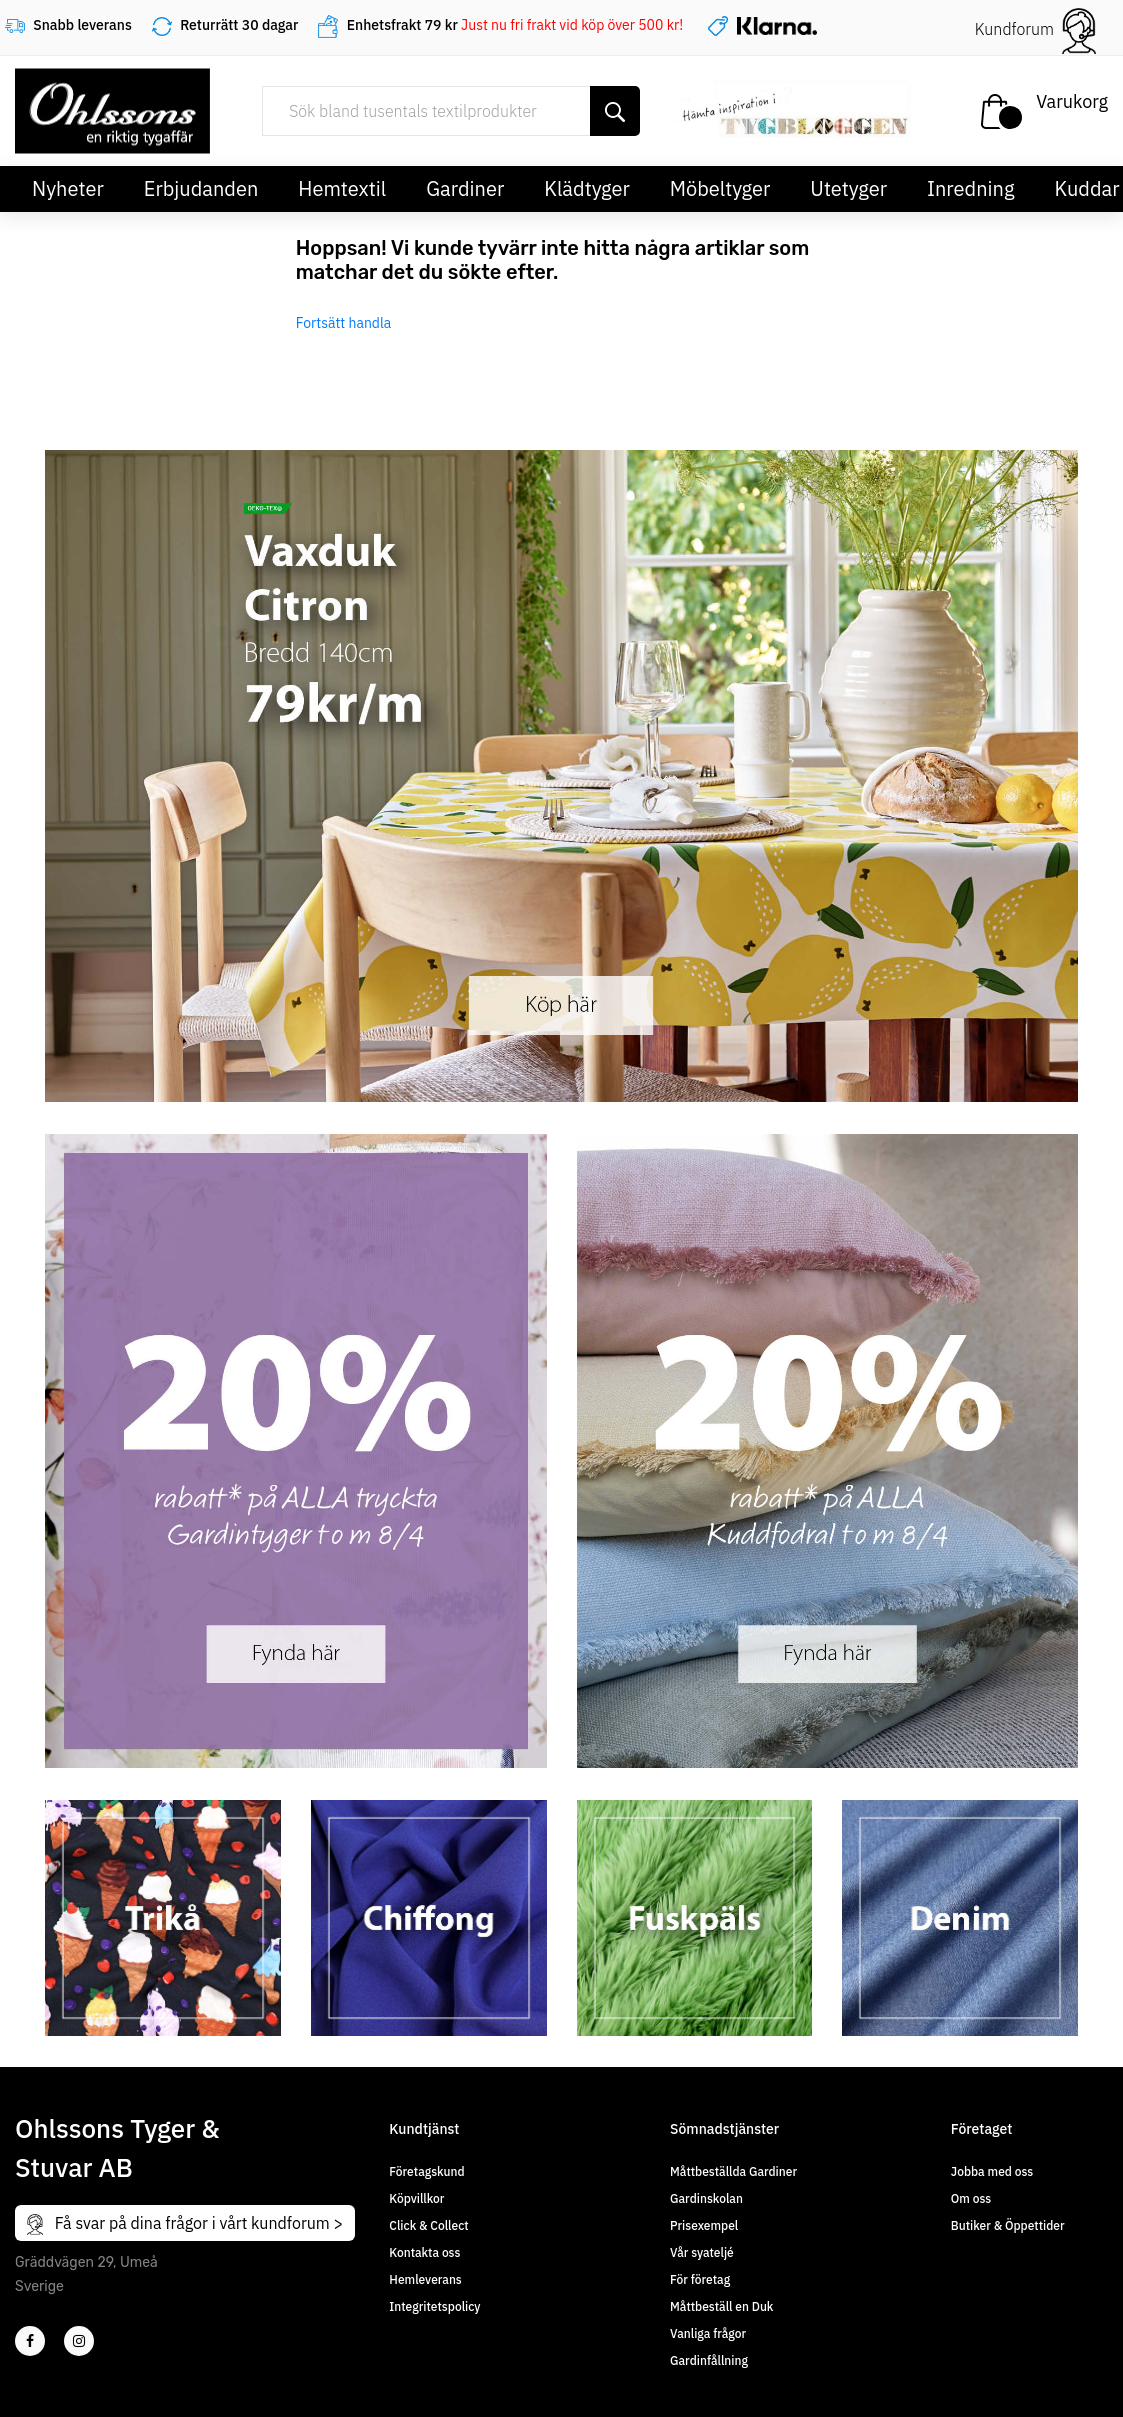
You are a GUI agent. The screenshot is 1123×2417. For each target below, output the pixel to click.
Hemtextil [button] (342, 188)
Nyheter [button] (68, 188)
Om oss (971, 2198)
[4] (79, 2341)
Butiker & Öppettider (1008, 2225)
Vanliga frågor (708, 2333)
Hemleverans (425, 2279)
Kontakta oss (424, 2252)
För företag (700, 2279)
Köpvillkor (416, 2198)
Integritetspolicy (434, 2306)
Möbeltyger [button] (720, 188)
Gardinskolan (706, 2198)
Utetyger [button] (848, 188)
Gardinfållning (709, 2360)
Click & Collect (428, 2225)
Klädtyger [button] (587, 188)
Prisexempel (704, 2225)
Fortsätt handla (344, 323)
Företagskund (426, 2171)
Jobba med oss (992, 2171)
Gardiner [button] (465, 188)
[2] (30, 2341)
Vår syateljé (702, 2252)
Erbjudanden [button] (201, 188)
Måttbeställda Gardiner (733, 2171)
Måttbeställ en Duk (721, 2306)
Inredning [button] (970, 188)
